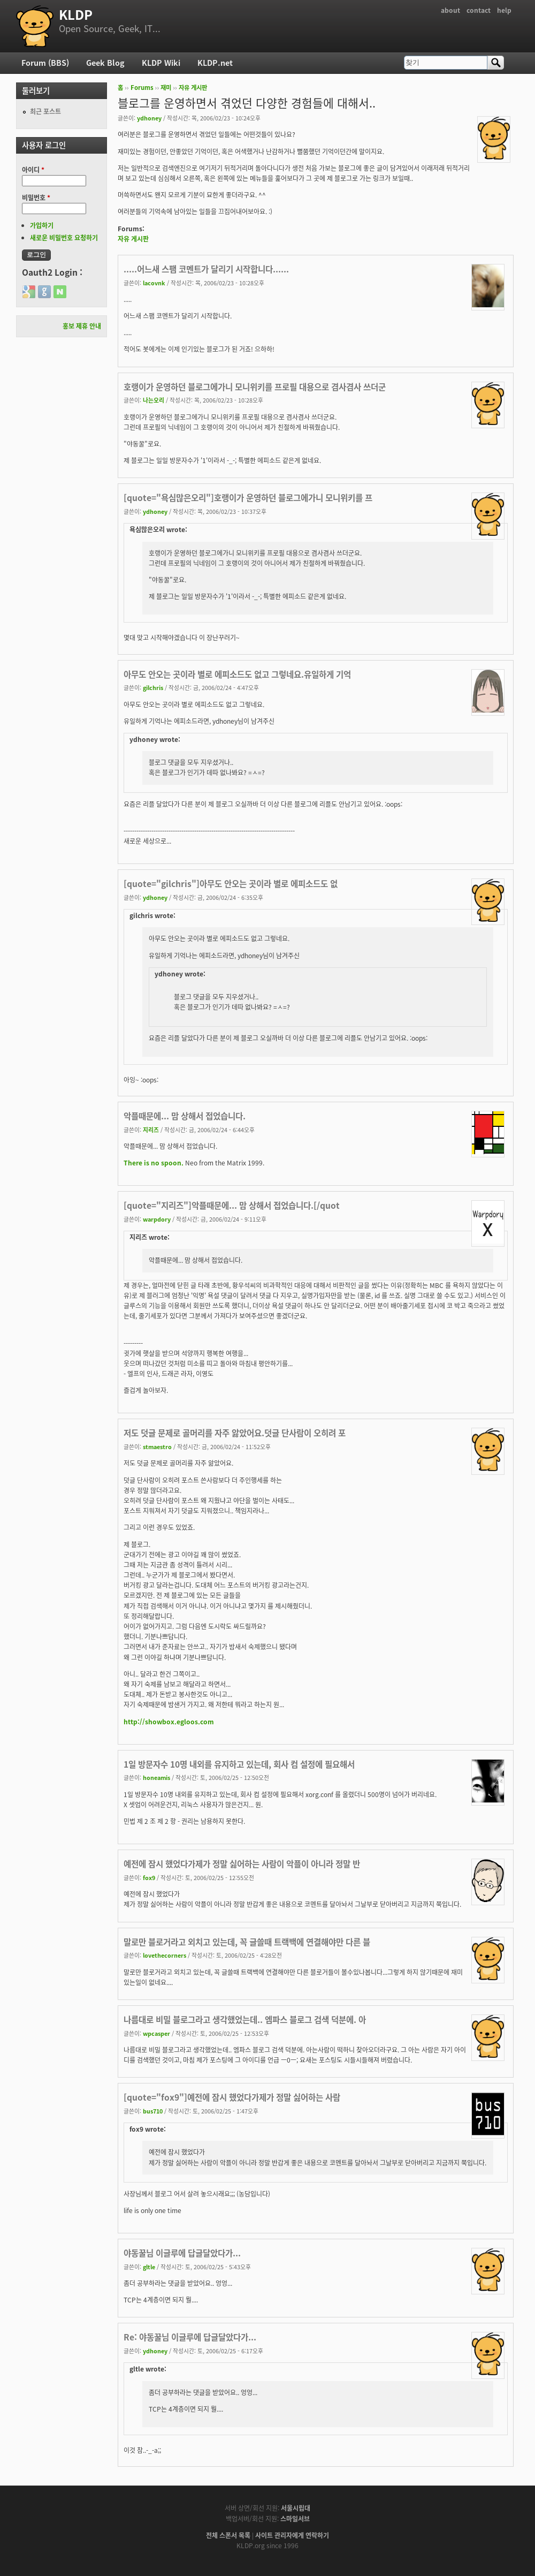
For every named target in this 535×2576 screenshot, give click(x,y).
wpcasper (156, 2033)
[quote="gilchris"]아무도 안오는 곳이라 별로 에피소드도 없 (231, 883)
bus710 (153, 2111)
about (450, 10)
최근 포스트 (45, 111)
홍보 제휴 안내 (82, 326)
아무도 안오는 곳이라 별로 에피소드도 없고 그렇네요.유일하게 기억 (237, 674)
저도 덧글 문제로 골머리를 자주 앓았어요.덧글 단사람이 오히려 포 (235, 1433)
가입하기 (42, 225)
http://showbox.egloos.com (169, 1721)
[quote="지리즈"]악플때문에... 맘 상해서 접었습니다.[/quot (232, 1205)
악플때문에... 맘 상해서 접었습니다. (185, 1116)
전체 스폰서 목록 (228, 2535)
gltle (149, 2266)
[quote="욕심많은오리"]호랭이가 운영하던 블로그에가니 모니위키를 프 (248, 497)
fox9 (149, 1877)
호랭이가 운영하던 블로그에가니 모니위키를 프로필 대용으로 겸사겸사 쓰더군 (255, 387)
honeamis (156, 1777)
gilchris (153, 687)
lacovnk (154, 282)
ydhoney (149, 117)
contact (479, 10)
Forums (142, 87)
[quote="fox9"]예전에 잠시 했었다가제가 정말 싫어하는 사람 (232, 2097)
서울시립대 (295, 2508)
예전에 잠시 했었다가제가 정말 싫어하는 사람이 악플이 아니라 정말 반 (242, 1864)
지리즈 (151, 1129)
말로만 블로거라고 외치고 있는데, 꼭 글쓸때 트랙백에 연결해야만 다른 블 (247, 1942)
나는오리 (153, 400)
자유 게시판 (193, 87)
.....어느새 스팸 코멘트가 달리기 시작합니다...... (206, 269)
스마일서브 (295, 2519)
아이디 (33, 170)
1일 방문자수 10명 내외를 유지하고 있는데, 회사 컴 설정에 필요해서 (239, 1764)
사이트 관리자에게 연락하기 (292, 2535)
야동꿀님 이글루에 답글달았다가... (182, 2253)
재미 (165, 87)
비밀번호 (36, 197)
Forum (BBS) (45, 63)
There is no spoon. (154, 1163)
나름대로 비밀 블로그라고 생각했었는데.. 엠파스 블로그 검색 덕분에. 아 (245, 2019)
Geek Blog (105, 63)
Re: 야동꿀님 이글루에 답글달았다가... (190, 2337)
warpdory (157, 1219)
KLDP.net (215, 63)
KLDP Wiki (161, 63)
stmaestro (157, 1446)
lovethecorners (164, 1955)
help (504, 10)
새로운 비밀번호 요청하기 (64, 238)
